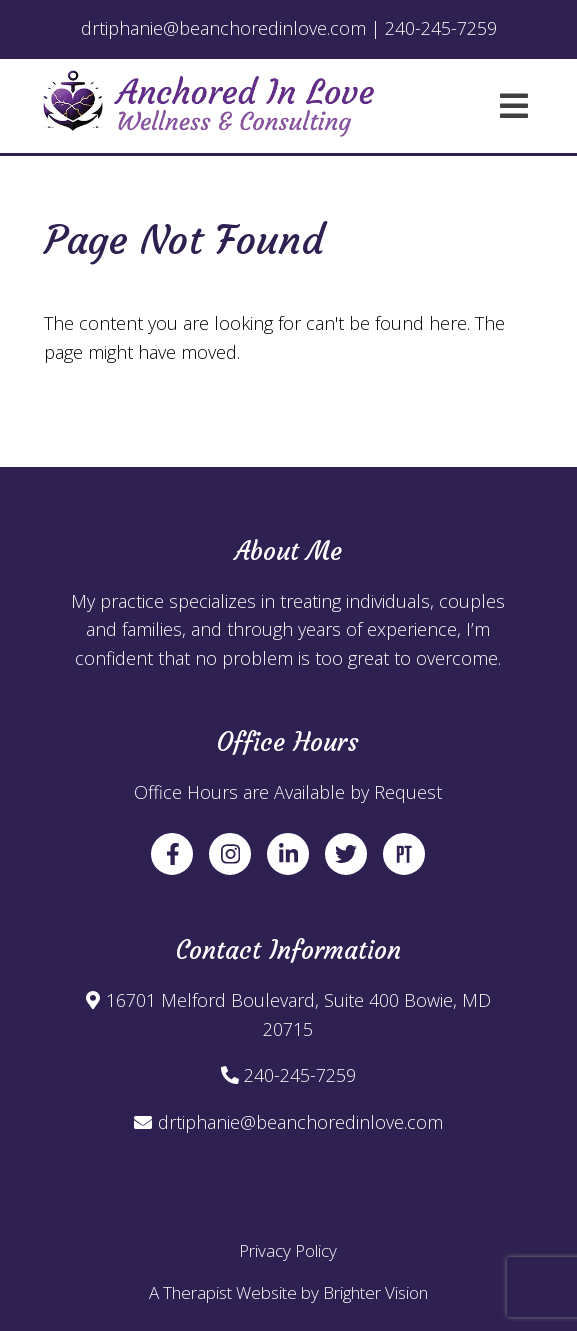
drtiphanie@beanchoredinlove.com (300, 1122)
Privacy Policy (288, 1250)
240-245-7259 (300, 1075)
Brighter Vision (375, 1292)
